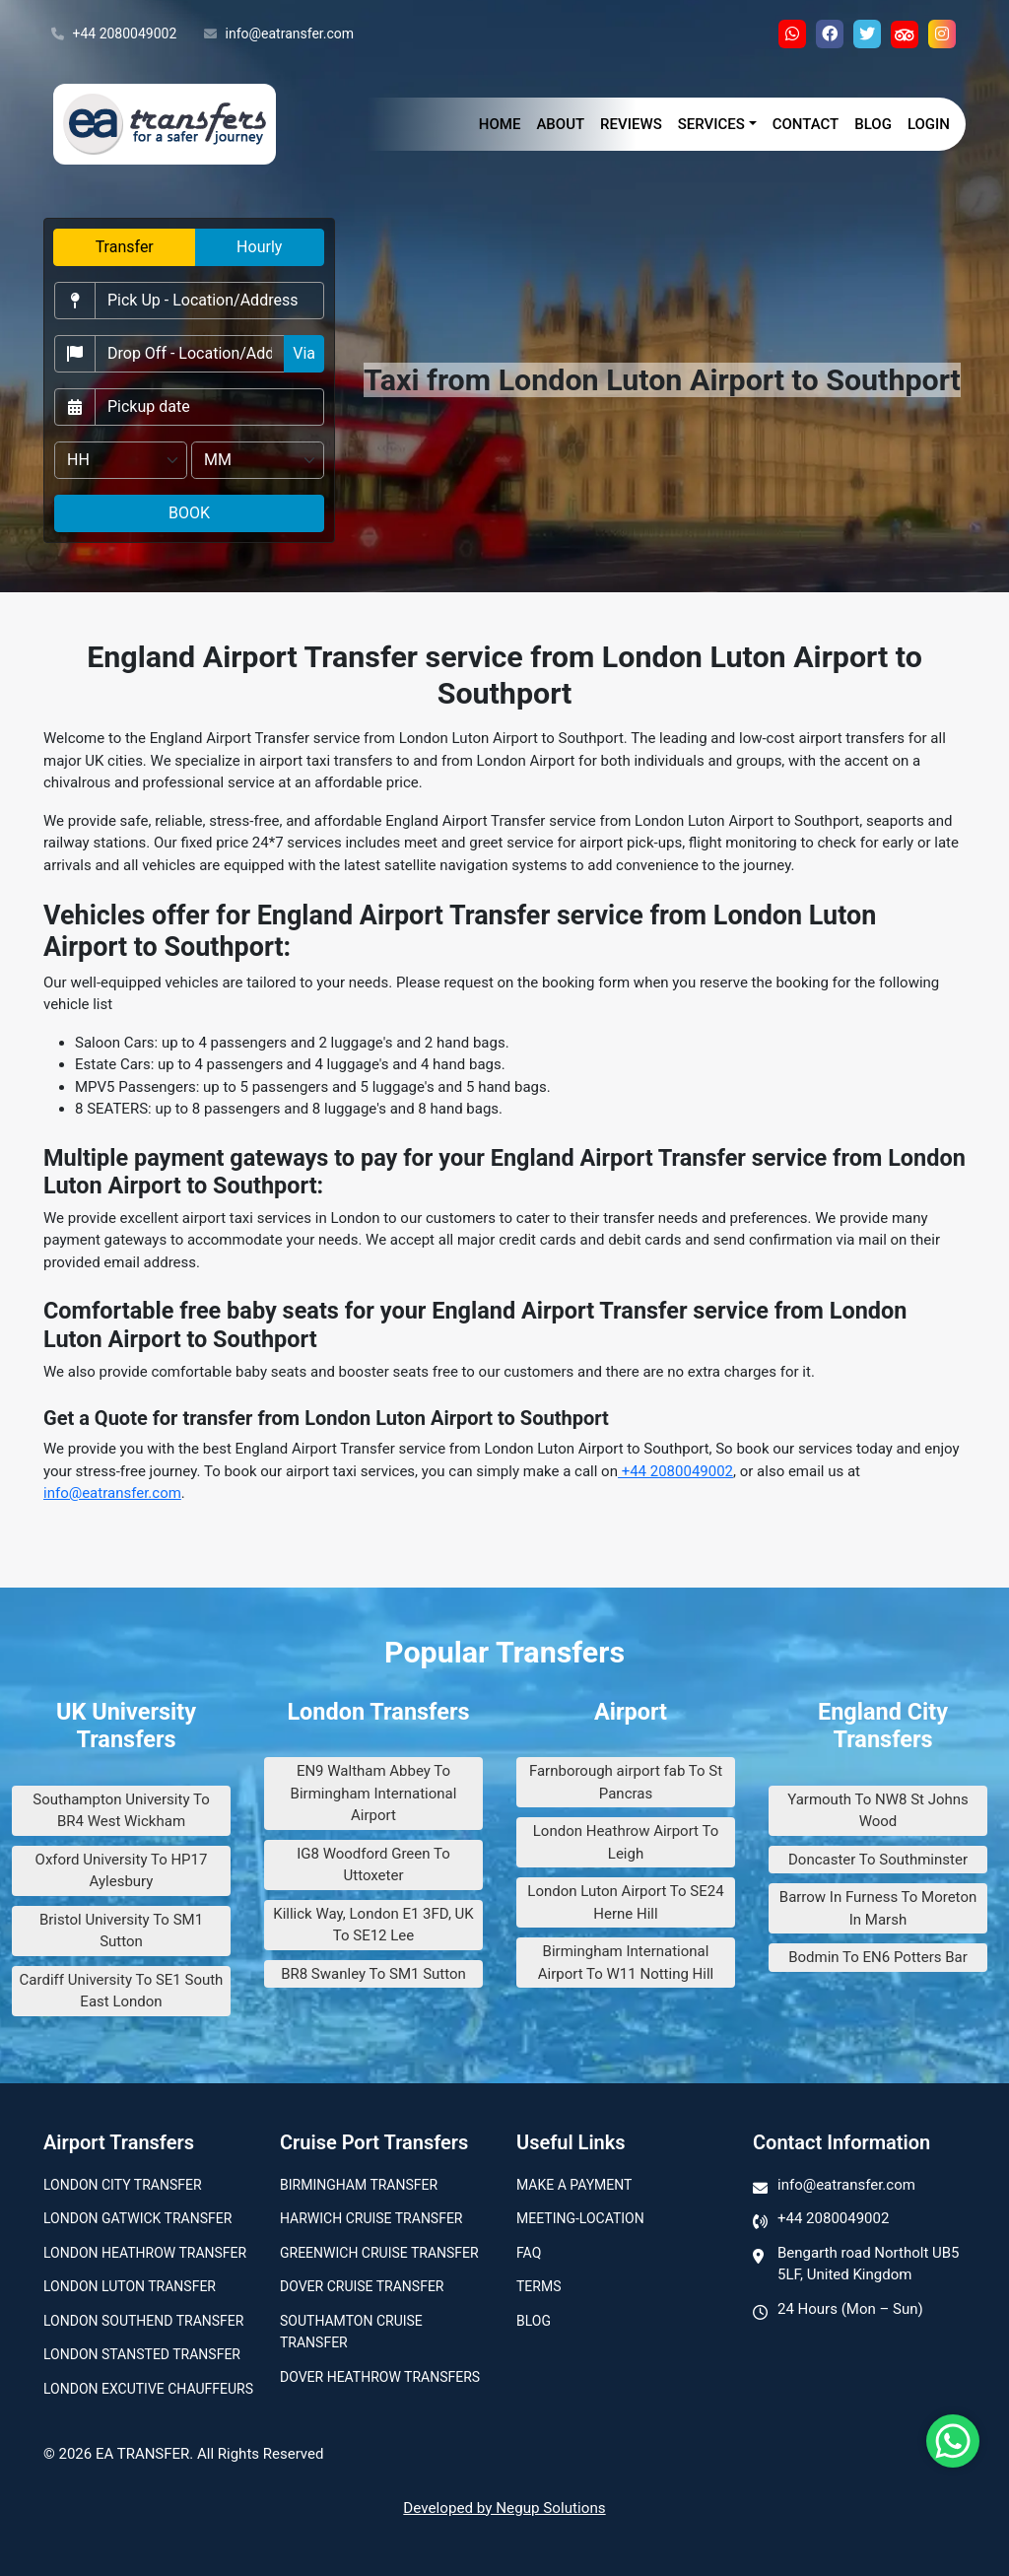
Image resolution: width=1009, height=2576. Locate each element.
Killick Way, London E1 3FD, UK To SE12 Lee (373, 1925)
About (560, 124)
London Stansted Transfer (141, 2354)
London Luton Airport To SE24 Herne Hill (625, 1902)
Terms (538, 2286)
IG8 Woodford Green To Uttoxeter (373, 1865)
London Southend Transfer (143, 2321)
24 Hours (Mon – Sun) (850, 2309)
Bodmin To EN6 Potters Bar (878, 1957)
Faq (528, 2253)
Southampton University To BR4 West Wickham (121, 1811)
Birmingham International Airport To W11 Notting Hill (625, 1962)
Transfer (125, 246)
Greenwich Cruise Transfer (379, 2253)
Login (929, 124)
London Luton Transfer (129, 2286)
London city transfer (122, 2185)
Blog (873, 124)
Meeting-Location (580, 2218)
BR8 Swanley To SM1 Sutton (373, 1974)
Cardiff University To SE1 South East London (122, 1991)
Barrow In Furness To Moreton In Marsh (877, 1908)
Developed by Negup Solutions (504, 2508)
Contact (806, 124)
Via (304, 353)
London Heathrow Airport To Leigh (625, 1842)
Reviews (631, 124)
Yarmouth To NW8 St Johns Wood (878, 1811)
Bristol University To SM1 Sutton (121, 1931)
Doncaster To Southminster (878, 1859)
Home (500, 124)
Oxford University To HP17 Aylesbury (121, 1871)
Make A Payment (574, 2185)
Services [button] (711, 124)
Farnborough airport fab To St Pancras (625, 1782)
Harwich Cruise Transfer (371, 2218)
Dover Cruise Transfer (361, 2286)
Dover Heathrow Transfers (380, 2377)
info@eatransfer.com (279, 34)
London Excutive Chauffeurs (148, 2389)
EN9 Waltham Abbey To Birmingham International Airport (374, 1793)
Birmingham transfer (358, 2185)
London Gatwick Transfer (137, 2218)
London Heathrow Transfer (144, 2253)
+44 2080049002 (113, 34)
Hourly (259, 246)
